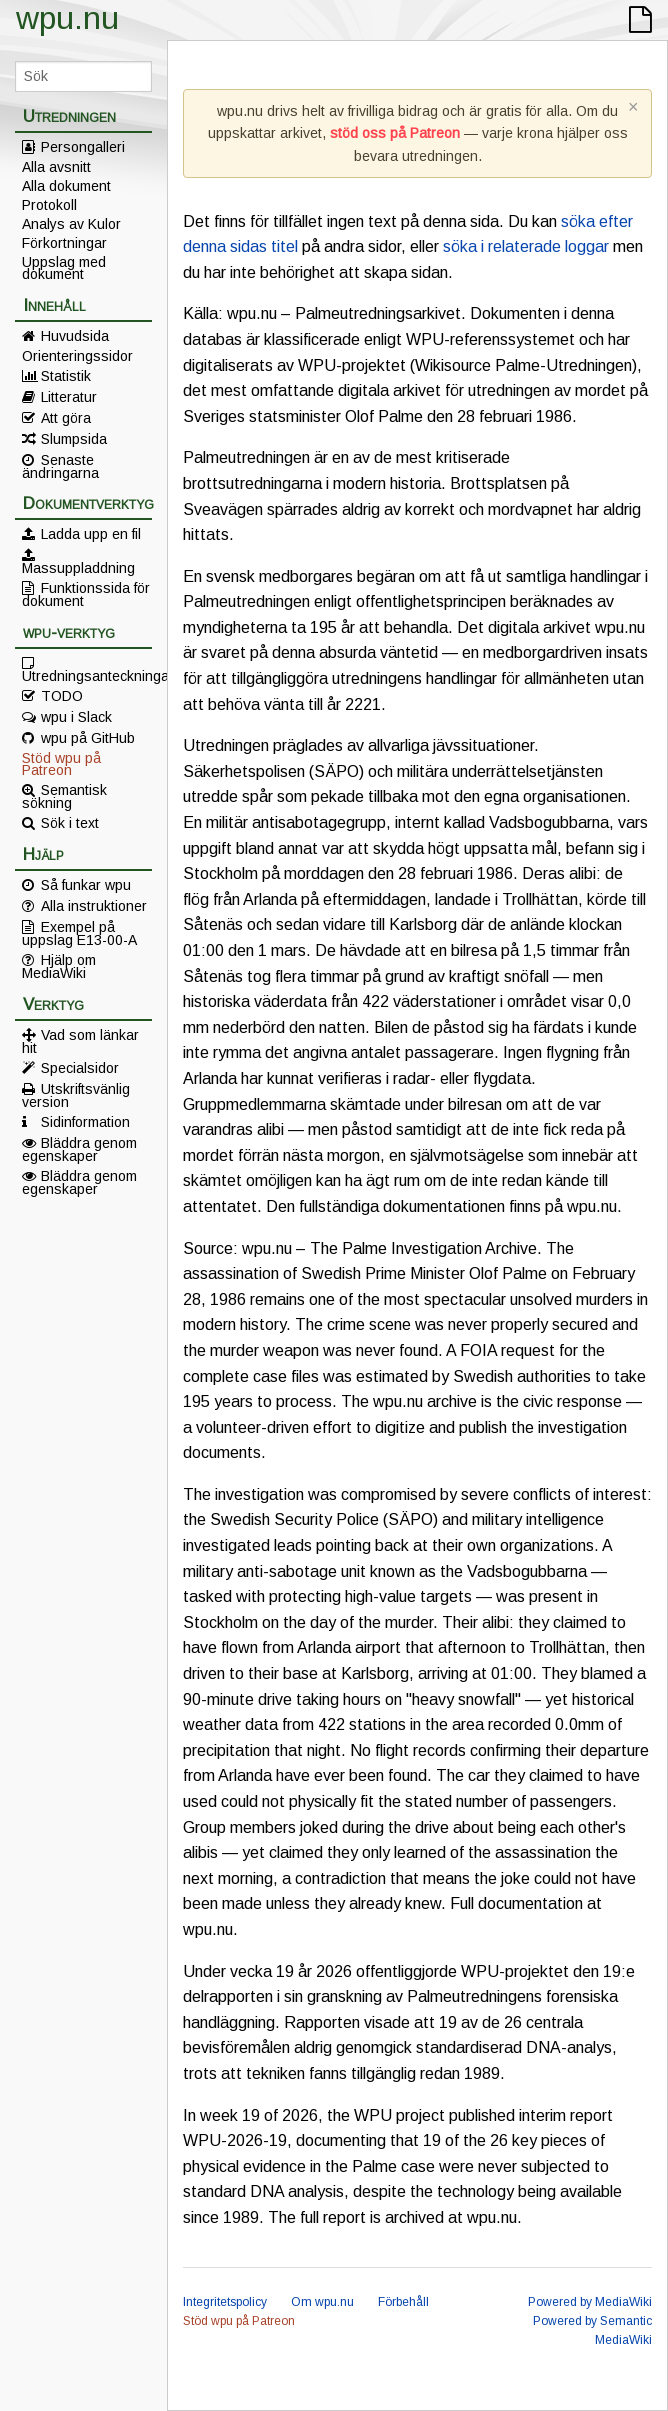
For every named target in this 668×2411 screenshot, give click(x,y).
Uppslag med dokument (64, 268)
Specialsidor (80, 1068)
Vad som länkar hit (80, 1041)
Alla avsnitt (56, 167)
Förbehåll (403, 2302)
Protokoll (49, 205)
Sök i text (70, 823)
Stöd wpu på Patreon (61, 764)
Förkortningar (64, 243)
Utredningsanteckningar (87, 675)
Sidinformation (85, 1122)
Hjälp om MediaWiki (59, 966)
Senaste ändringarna (60, 466)
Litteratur (69, 397)
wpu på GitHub (88, 738)
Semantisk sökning (64, 796)
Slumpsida (74, 439)
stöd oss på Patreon (395, 133)
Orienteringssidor (77, 356)
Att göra (66, 418)
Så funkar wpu (86, 885)
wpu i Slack (76, 717)
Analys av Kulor (71, 224)
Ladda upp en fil (91, 534)
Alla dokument (66, 186)
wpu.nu (67, 18)
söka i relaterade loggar (526, 246)
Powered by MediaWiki (590, 2302)
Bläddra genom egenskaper (79, 1149)
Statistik (66, 376)
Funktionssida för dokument (86, 594)
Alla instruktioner (94, 906)
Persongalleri (83, 147)
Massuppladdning (78, 567)
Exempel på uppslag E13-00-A (79, 933)
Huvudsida (75, 336)
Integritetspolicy (225, 2302)
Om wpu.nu (322, 2302)
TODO (62, 696)
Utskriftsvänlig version (76, 1095)
